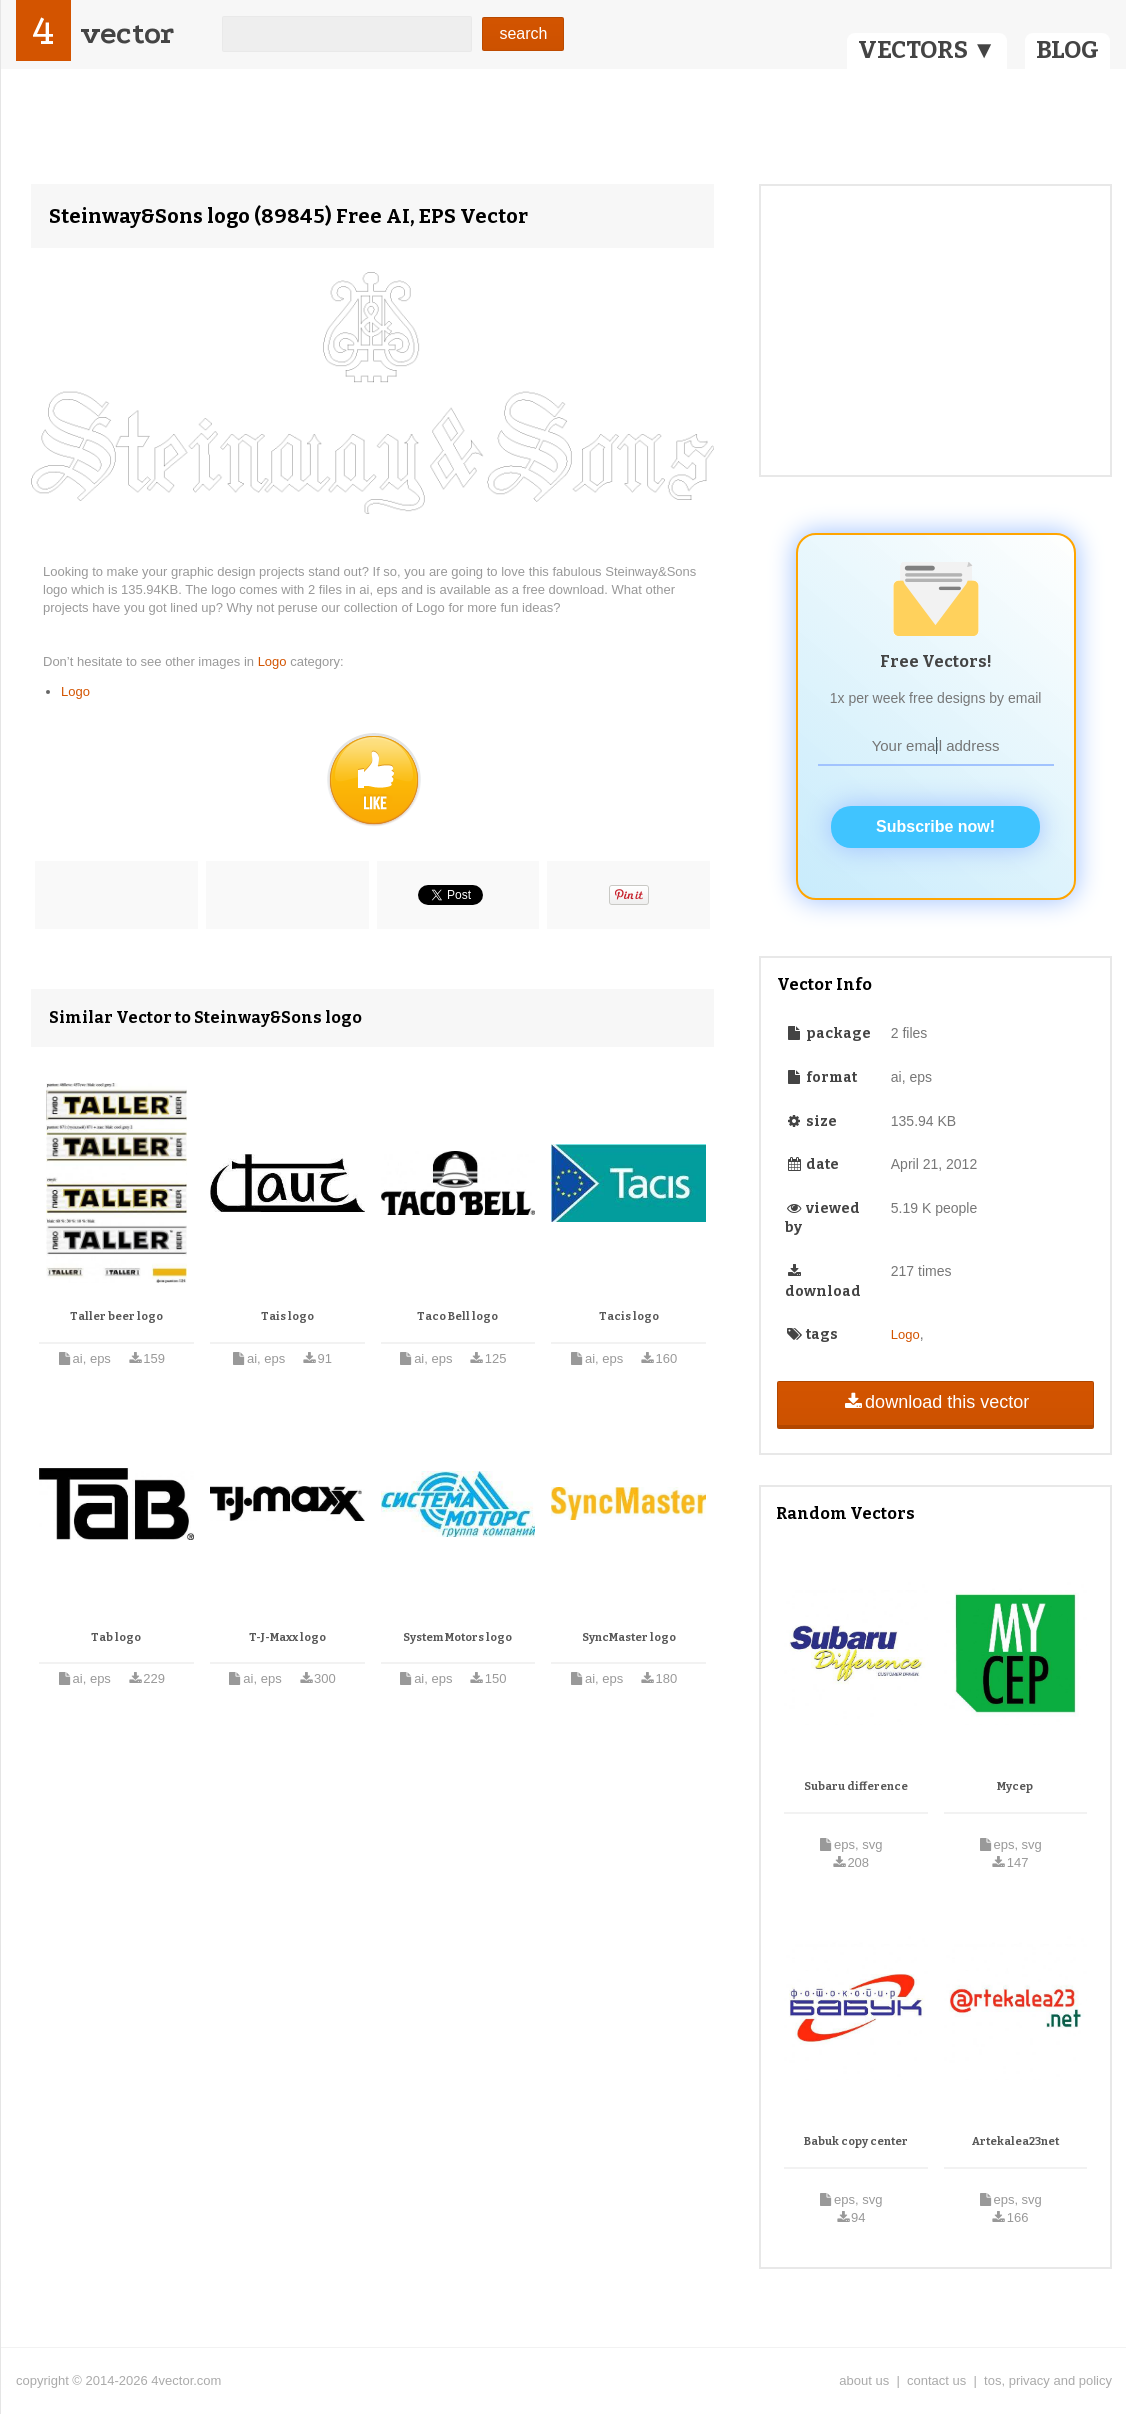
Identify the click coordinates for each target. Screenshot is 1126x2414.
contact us (936, 2380)
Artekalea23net (1015, 2141)
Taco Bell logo (457, 1316)
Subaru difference (856, 1786)
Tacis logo (629, 1316)
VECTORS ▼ (927, 50)
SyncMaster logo (629, 1637)
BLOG (1067, 50)
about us (864, 2380)
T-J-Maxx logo (287, 1637)
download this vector (935, 1402)
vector (127, 33)
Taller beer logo (116, 1316)
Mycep (1015, 1786)
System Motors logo (457, 1637)
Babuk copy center (856, 2141)
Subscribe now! (935, 826)
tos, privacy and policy (1048, 2380)
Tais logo (287, 1316)
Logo (274, 661)
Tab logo (116, 1637)
